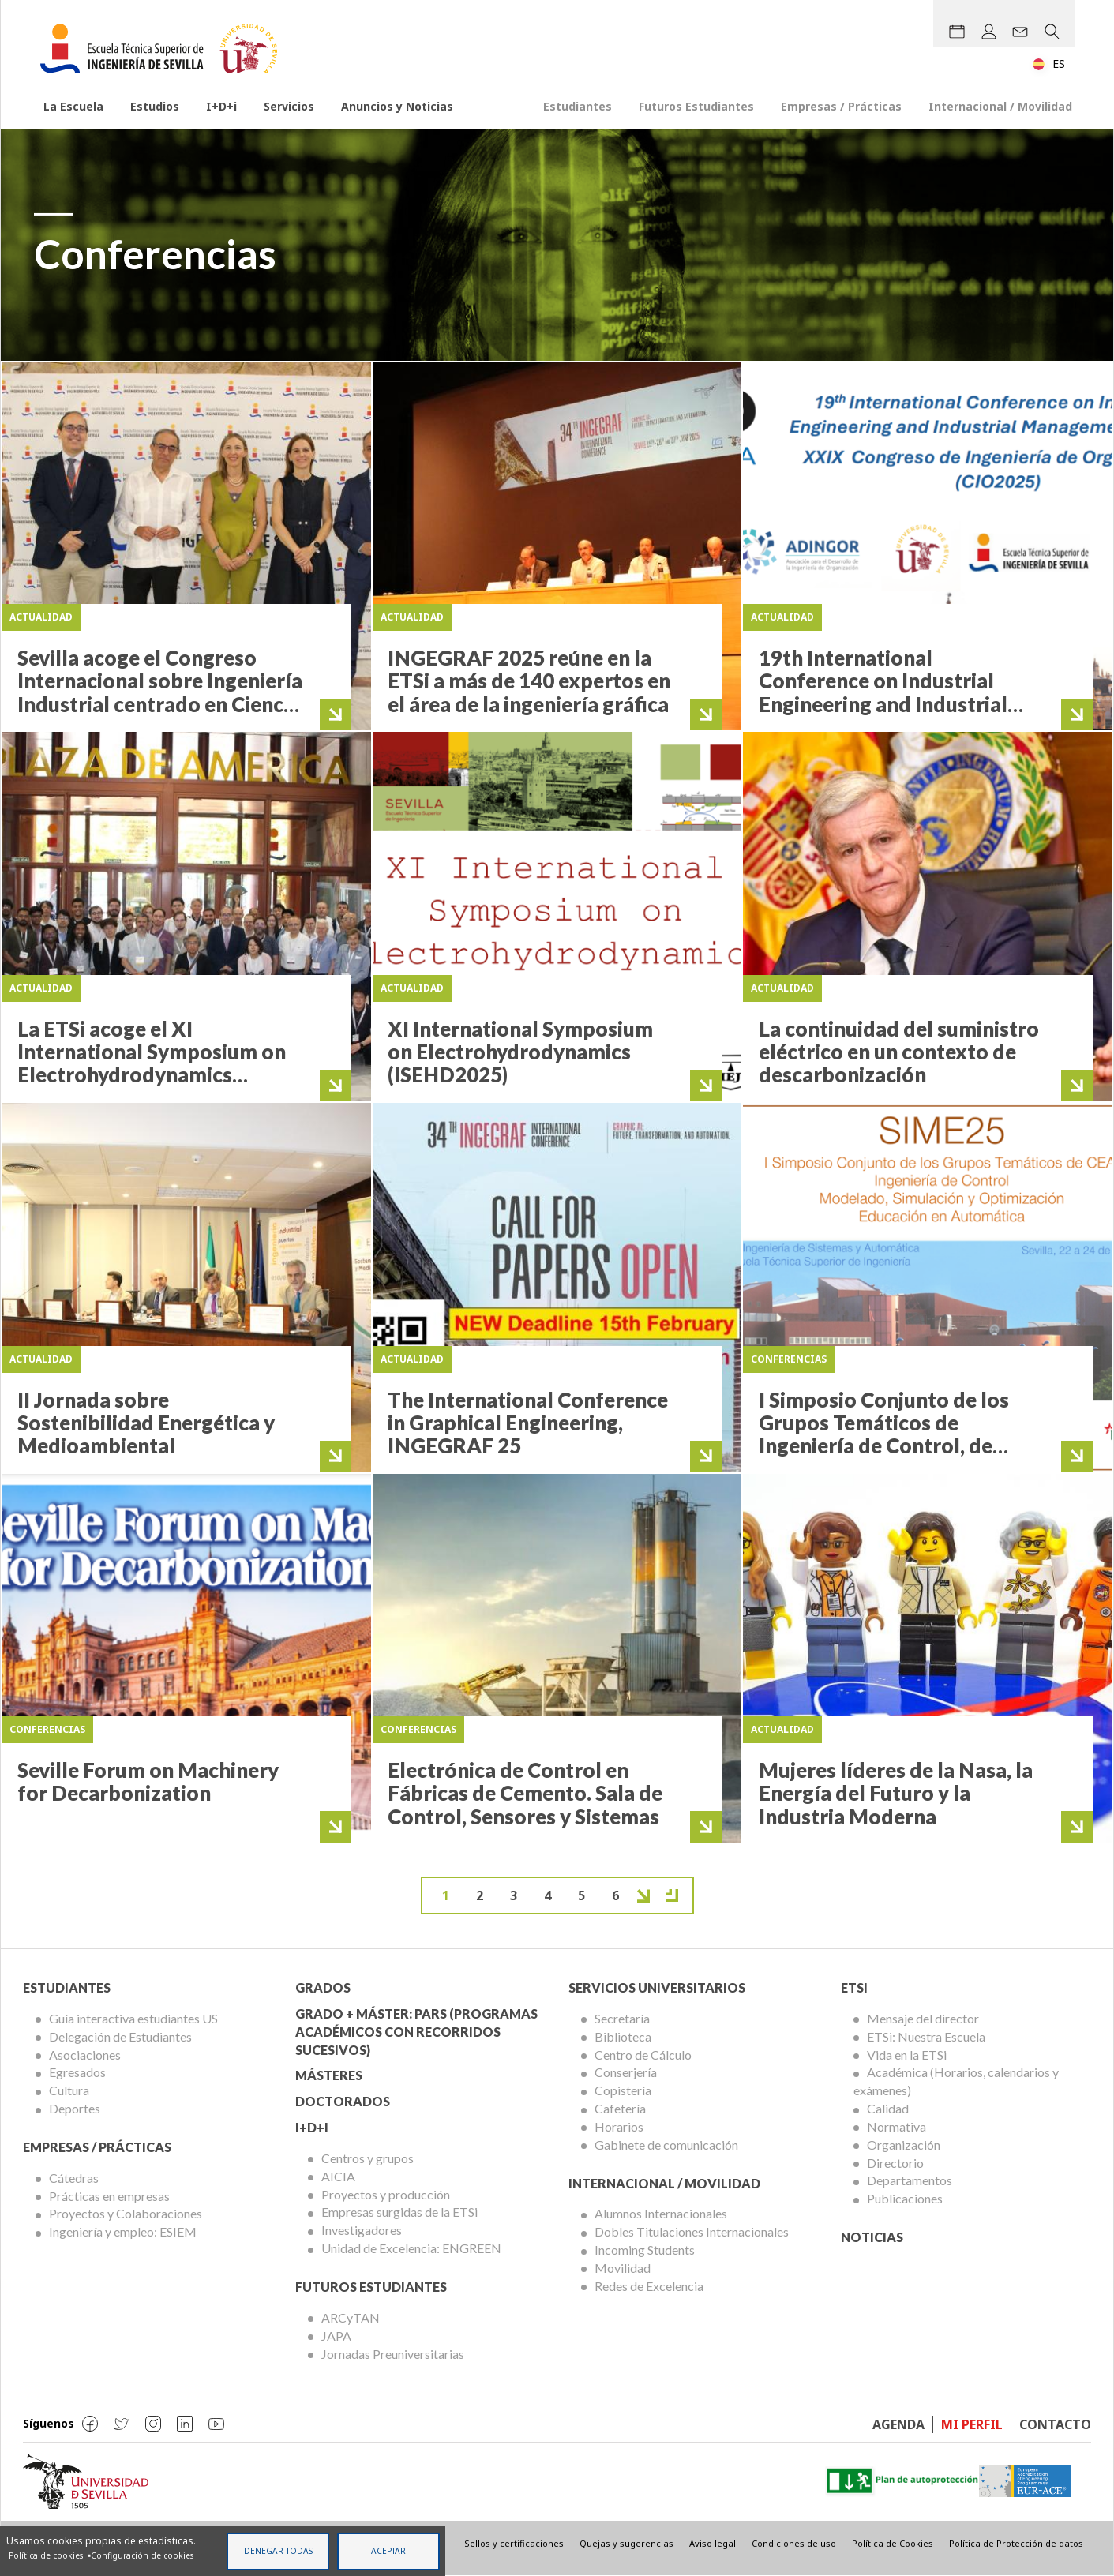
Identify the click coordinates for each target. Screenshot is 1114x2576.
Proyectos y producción (385, 2194)
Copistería (623, 2090)
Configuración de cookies (142, 2555)
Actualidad (41, 617)
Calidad (888, 2108)
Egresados (77, 2071)
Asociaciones (85, 2054)
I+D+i (221, 106)
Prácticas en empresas (109, 2195)
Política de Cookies (892, 2543)
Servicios (289, 106)
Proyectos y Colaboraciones (125, 2213)
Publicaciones (905, 2198)
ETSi (854, 1987)
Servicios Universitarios (656, 1987)
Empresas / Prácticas (841, 106)
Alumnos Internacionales (661, 2213)
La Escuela (73, 106)
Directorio (895, 2162)
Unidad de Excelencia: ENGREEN (411, 2247)
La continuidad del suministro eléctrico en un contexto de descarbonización (899, 1052)
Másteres (328, 2075)
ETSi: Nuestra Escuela (926, 2036)
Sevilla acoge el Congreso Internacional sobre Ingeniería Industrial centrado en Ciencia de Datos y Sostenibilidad (159, 692)
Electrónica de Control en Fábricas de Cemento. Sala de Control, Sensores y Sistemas (525, 1793)
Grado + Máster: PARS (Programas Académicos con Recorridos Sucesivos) (416, 2031)
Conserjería (626, 2071)
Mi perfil (972, 2424)
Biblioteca (623, 2036)
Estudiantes (577, 106)
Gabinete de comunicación (666, 2144)
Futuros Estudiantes (696, 106)
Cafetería (620, 2108)
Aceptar (388, 2550)
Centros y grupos (367, 2157)
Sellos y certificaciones (514, 2543)
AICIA (338, 2176)
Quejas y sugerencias (626, 2543)
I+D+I (311, 2127)
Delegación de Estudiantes (120, 2036)
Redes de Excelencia (649, 2285)
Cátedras (74, 2177)
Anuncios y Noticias (397, 106)
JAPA (336, 2335)
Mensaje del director (923, 2018)
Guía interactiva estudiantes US (133, 2018)
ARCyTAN (350, 2317)
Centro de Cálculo (643, 2054)
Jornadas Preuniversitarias (392, 2353)
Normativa (896, 2126)
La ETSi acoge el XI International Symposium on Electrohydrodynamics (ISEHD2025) (151, 1063)
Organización (903, 2144)
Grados (323, 1987)
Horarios (619, 2126)
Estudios (154, 106)
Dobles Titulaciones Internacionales (692, 2231)
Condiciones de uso (794, 2543)
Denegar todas (278, 2550)
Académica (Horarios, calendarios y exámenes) (956, 2081)
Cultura (69, 2090)
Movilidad (623, 2267)
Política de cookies (46, 2555)
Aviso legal (712, 2543)
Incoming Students (645, 2249)
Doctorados (342, 2101)
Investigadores (361, 2229)
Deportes (74, 2108)
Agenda (898, 2424)
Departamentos (909, 2180)
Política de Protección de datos (1016, 2543)
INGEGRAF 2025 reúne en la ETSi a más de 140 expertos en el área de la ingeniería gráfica (529, 681)
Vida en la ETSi (907, 2054)
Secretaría (622, 2018)
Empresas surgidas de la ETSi (399, 2211)
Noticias (872, 2236)
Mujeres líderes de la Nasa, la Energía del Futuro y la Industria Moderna (896, 1793)
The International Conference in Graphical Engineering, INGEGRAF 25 (528, 1423)
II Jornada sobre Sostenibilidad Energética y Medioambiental (146, 1423)
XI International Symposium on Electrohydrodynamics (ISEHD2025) (520, 1052)
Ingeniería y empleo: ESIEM (123, 2231)
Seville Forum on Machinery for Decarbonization (148, 1781)
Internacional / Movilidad (1000, 106)
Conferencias (789, 1359)
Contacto (1055, 2424)
